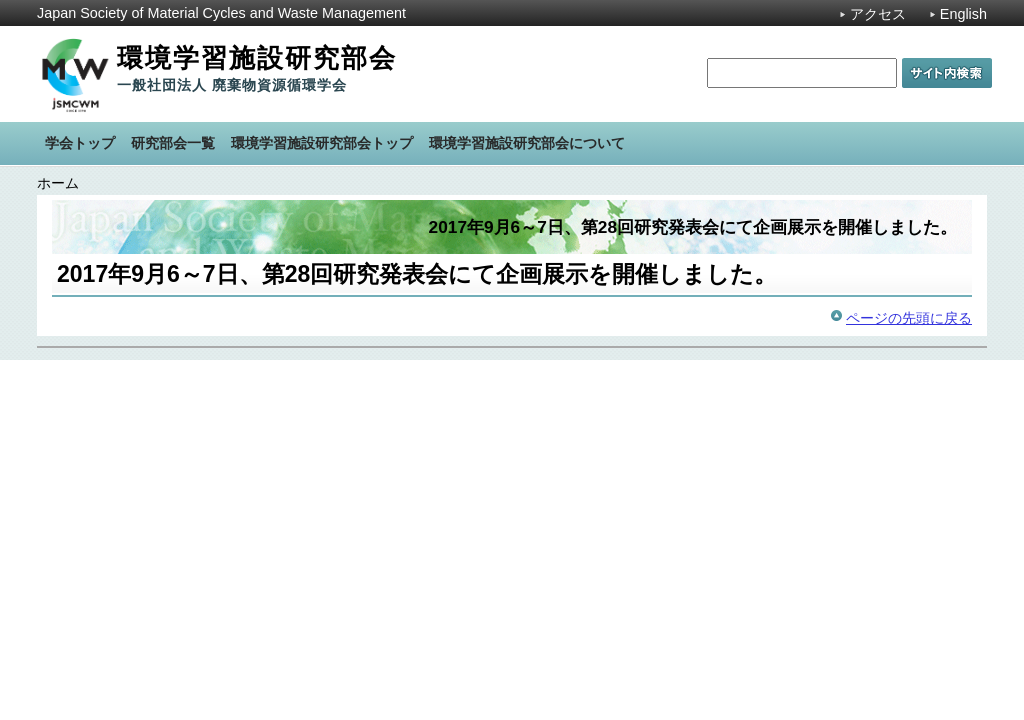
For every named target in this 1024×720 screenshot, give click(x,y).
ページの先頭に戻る (909, 318)
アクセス (878, 14)
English (963, 14)
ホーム (58, 183)
